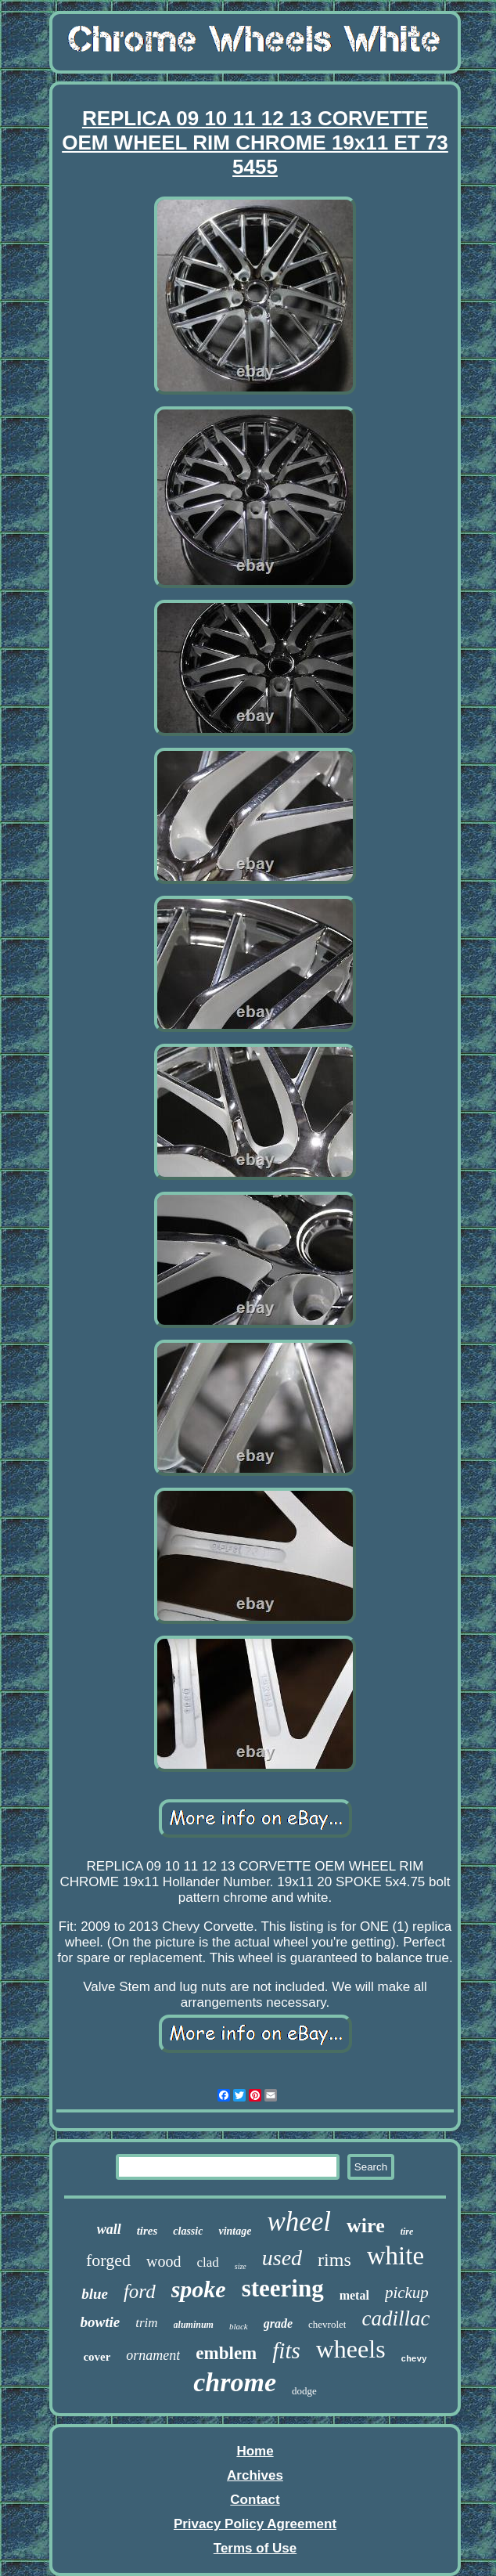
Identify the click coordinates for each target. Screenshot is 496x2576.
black (238, 2326)
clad (207, 2262)
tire (407, 2231)
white (395, 2256)
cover (96, 2357)
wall (109, 2229)
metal (354, 2295)
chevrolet (327, 2324)
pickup (407, 2292)
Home (254, 2451)
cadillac (395, 2318)
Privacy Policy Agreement (255, 2523)
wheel (299, 2221)
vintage (234, 2231)
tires (147, 2230)
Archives (255, 2475)
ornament (153, 2355)
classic (188, 2231)
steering (283, 2288)
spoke (198, 2289)
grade (278, 2323)
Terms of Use (255, 2548)
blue (94, 2294)
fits (286, 2350)
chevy (414, 2359)
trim (146, 2322)
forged (108, 2260)
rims (334, 2259)
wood (163, 2261)
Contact (254, 2499)
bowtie (100, 2322)
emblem (226, 2353)
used (282, 2258)
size (240, 2266)
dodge (304, 2391)
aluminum (194, 2324)
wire (366, 2225)
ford (140, 2291)
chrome (234, 2382)
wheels (351, 2349)
